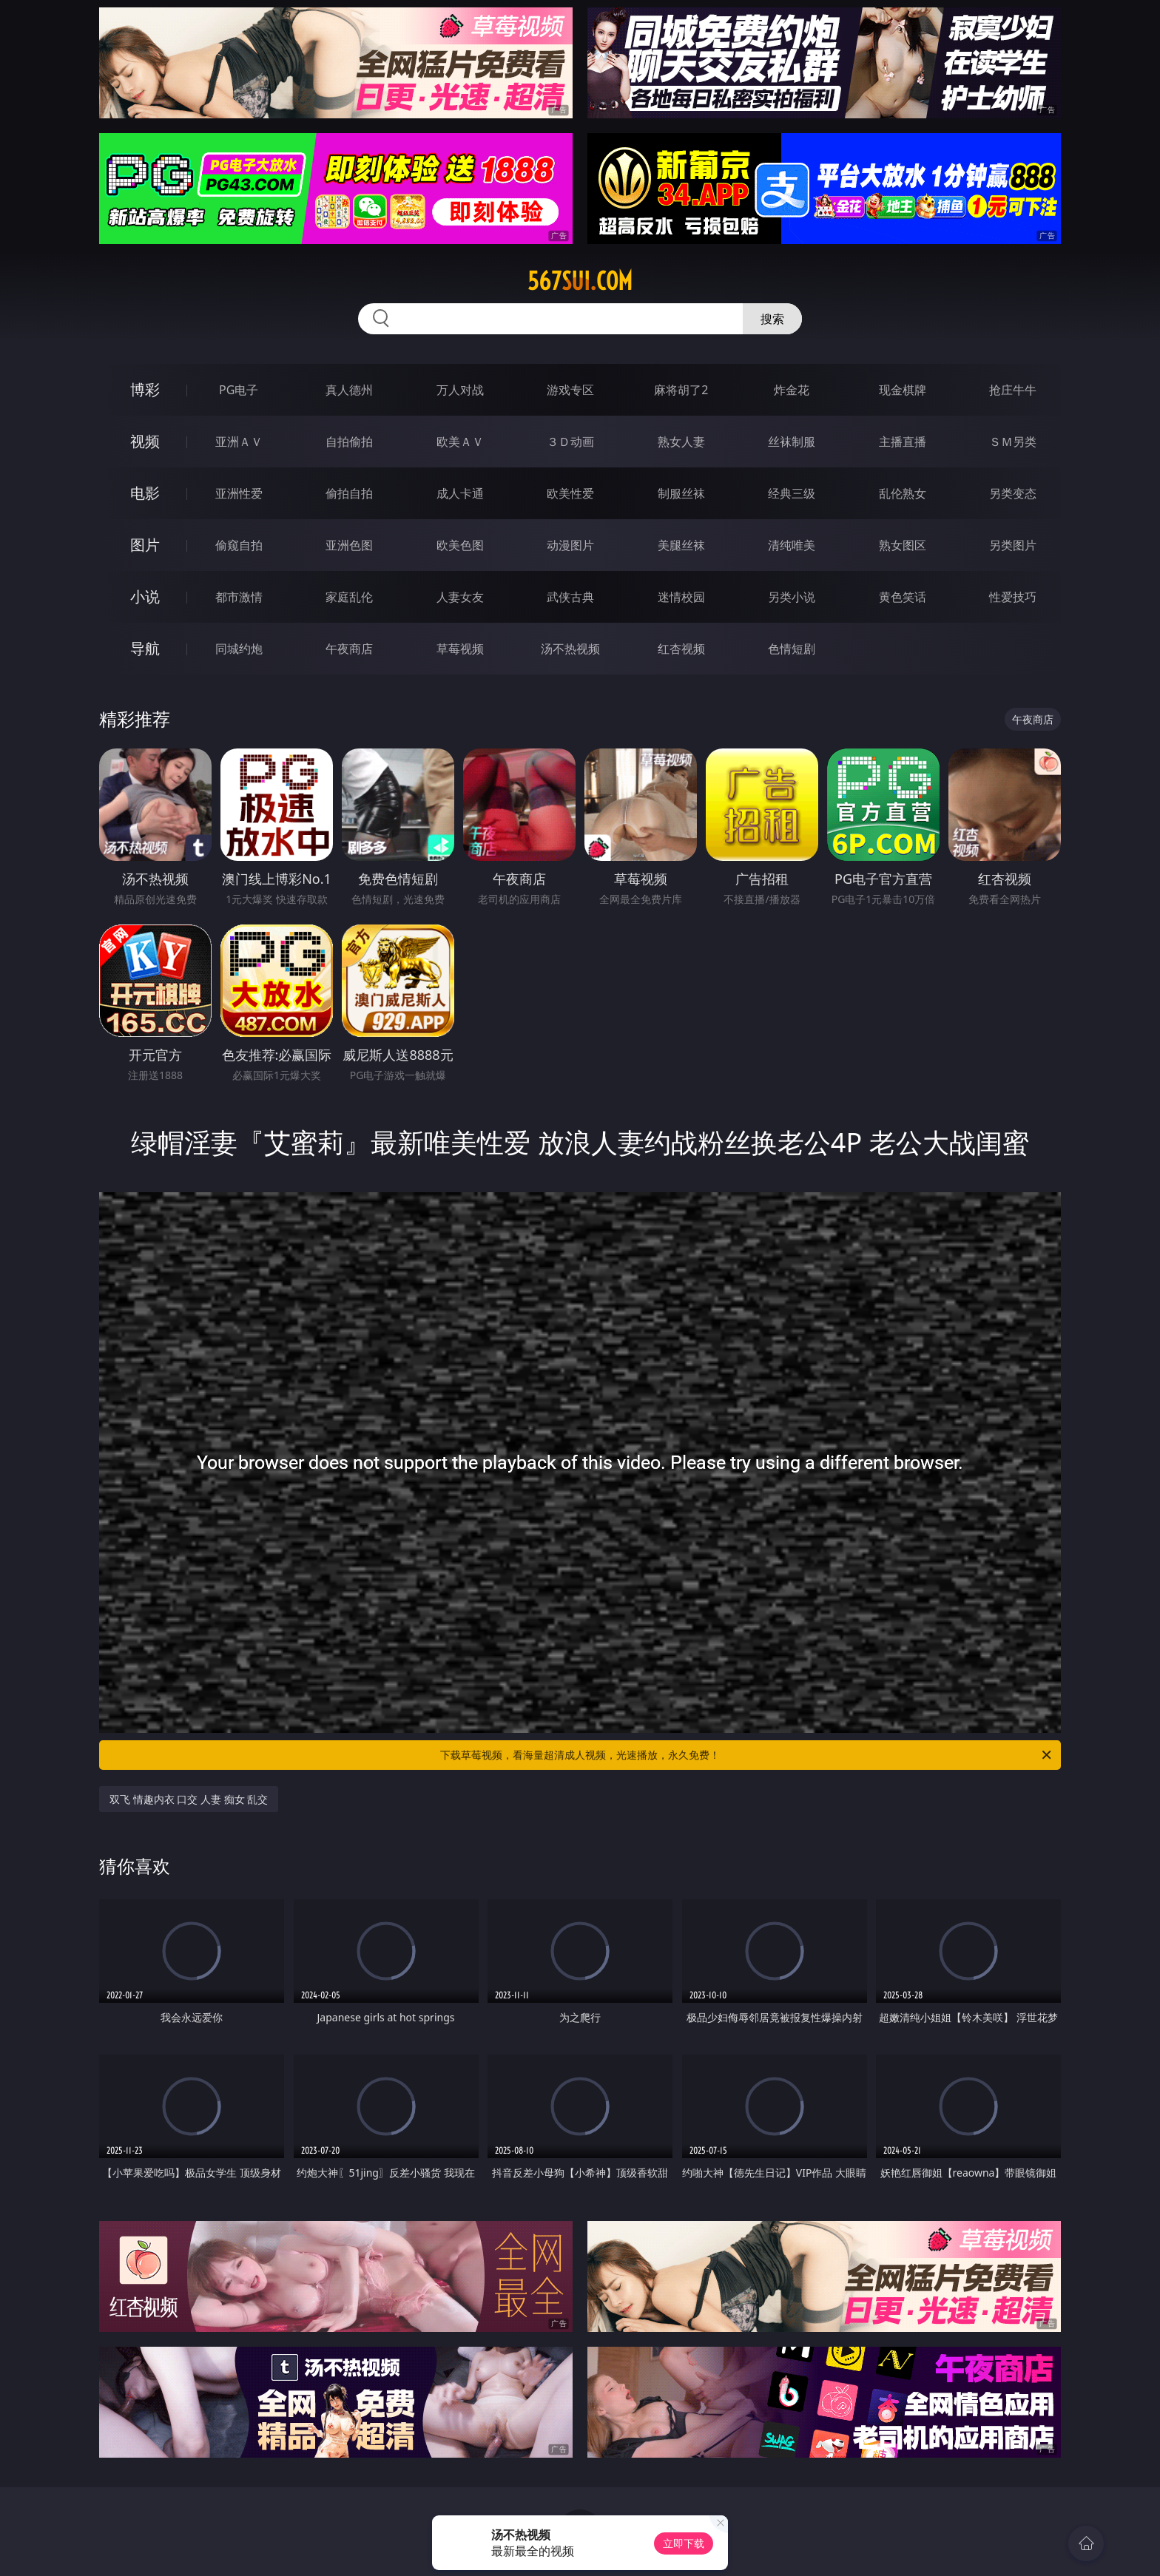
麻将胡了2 (681, 390)
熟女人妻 (681, 441)
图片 (145, 545)
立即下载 (683, 2543)
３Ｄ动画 (570, 441)
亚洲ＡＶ (239, 441)
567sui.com (580, 281)
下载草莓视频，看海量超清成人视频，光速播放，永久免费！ (746, 1755)
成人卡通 (460, 493)
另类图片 (1012, 545)
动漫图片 (570, 545)
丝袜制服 (791, 441)
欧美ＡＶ (460, 441)
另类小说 (791, 597)
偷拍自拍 (349, 493)
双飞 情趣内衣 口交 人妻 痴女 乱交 (188, 1799)
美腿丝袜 (681, 545)
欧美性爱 (570, 493)
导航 (145, 648)
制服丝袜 (681, 493)
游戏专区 (570, 390)
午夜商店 (349, 648)
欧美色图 (460, 545)
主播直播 (902, 441)
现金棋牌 (902, 390)
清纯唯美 (791, 545)
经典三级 (791, 493)
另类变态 (1012, 493)
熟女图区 (902, 545)
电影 (145, 493)
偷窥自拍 (239, 545)
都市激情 (239, 597)
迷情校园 (681, 597)
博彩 (145, 389)
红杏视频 (681, 648)
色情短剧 (791, 648)
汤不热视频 (570, 648)
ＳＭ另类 (1012, 441)
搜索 (772, 319)
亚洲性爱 (239, 493)
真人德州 (349, 390)
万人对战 (460, 390)
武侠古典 (570, 597)
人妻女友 (460, 597)
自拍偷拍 (349, 441)
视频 (145, 441)
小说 (145, 596)
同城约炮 (239, 648)
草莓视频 (460, 648)
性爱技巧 (1012, 597)
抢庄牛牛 (1012, 390)
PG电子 (238, 390)
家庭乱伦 (349, 597)
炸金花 (791, 390)
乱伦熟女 (902, 493)
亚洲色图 (349, 545)
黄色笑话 (902, 597)
